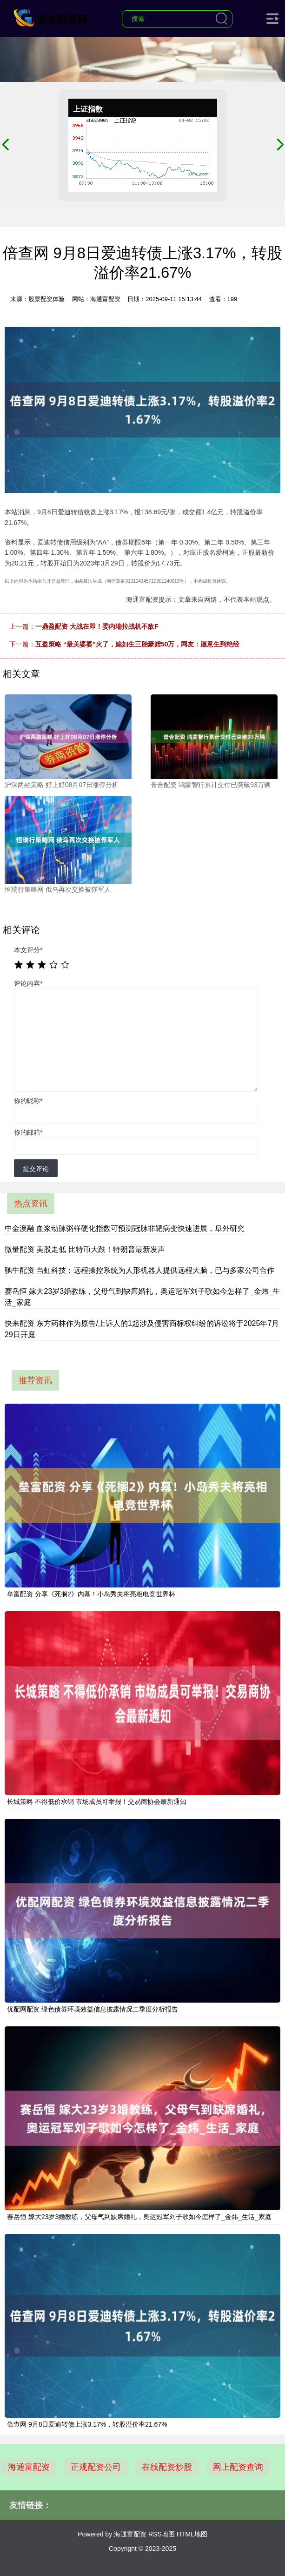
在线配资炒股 (167, 2467)
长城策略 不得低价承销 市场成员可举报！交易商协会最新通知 (96, 1801)
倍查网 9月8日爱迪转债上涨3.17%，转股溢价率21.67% (87, 2424)
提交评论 (36, 1168)
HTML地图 (192, 2534)
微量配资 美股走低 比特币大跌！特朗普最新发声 (85, 1249)
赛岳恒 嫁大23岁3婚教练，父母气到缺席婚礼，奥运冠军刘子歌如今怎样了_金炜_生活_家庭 (139, 2216)
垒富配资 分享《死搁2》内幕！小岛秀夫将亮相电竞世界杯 (91, 1594)
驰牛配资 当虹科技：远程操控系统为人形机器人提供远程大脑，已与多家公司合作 (139, 1270)
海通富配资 (29, 2467)
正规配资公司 (96, 2467)
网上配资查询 (238, 2467)
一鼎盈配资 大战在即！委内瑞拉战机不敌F (96, 626)
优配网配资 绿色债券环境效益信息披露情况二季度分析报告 (92, 2009)
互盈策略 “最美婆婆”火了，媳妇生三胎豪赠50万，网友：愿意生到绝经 (137, 644)
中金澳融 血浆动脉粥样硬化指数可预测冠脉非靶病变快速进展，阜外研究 (125, 1228)
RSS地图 (161, 2534)
